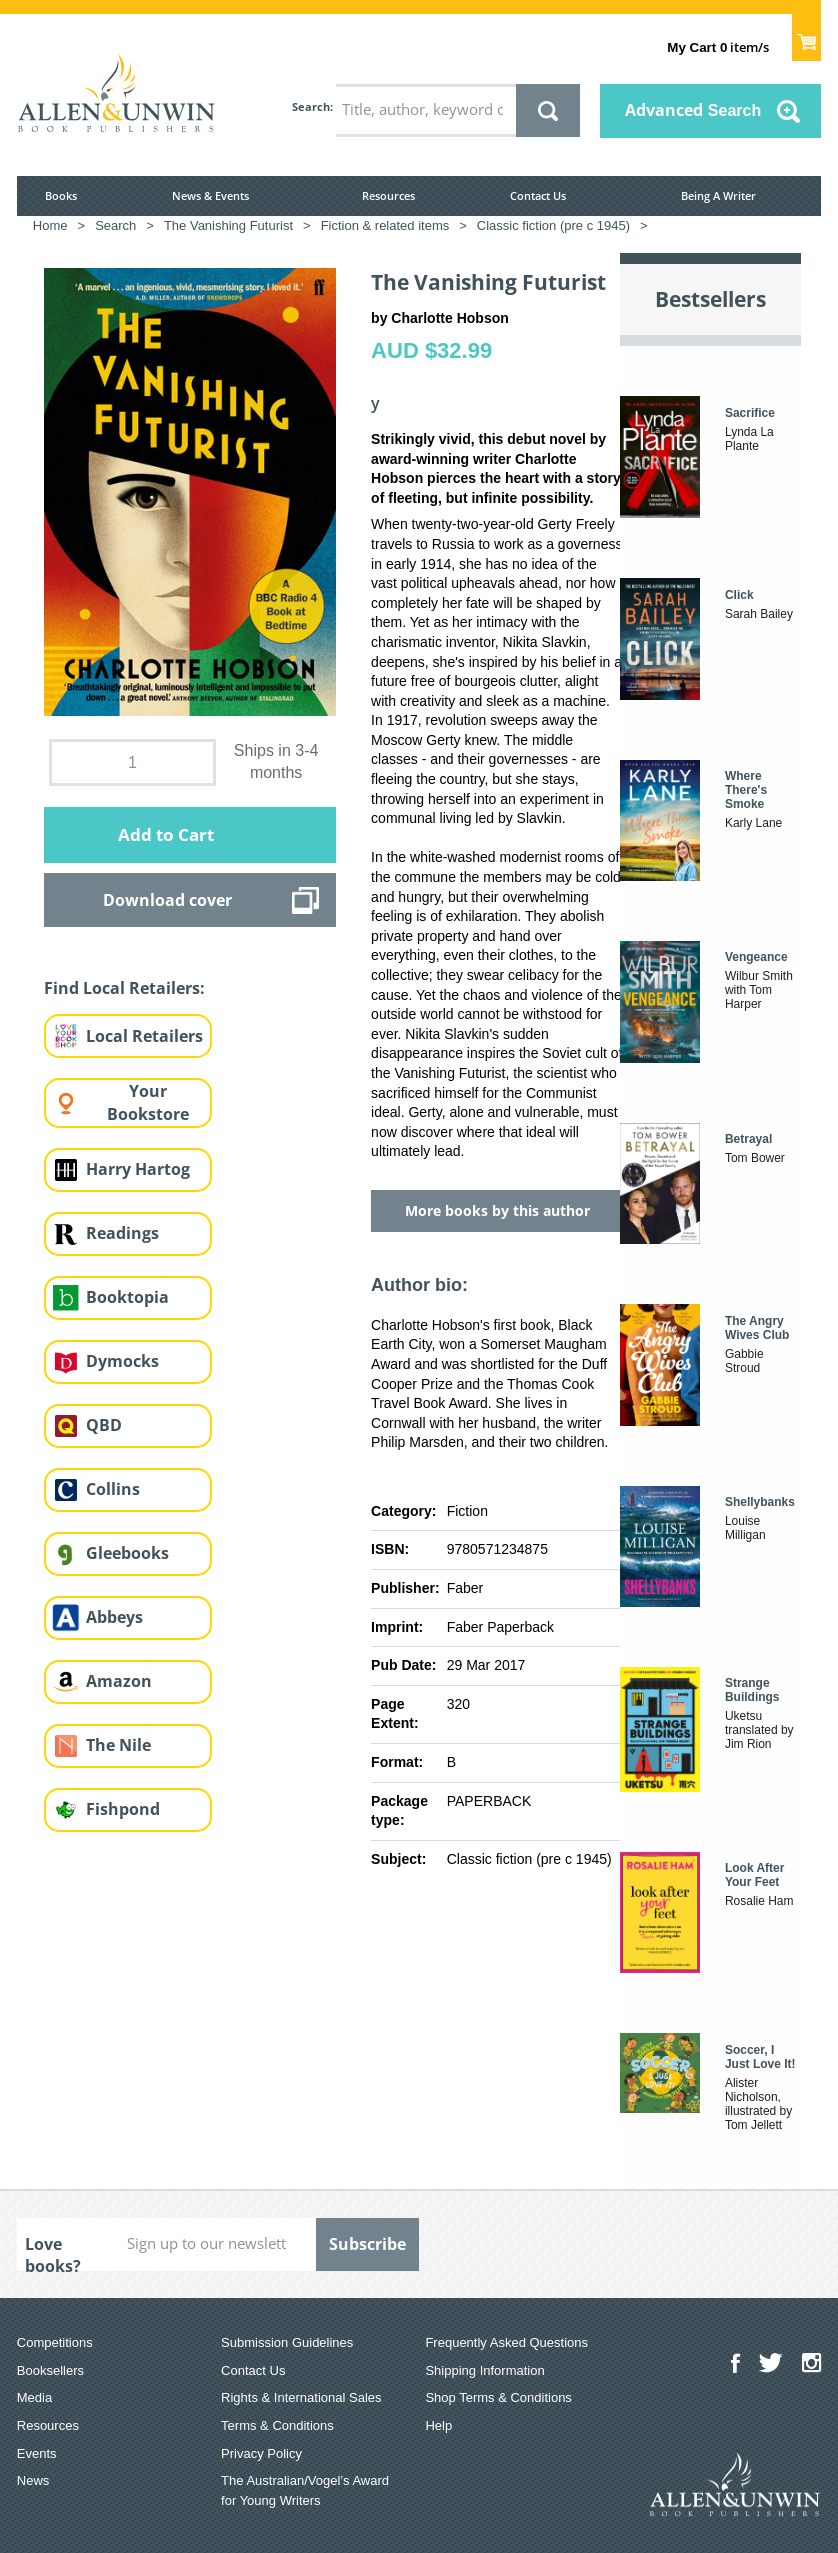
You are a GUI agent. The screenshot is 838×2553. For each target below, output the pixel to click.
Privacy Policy (261, 2453)
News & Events (210, 195)
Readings (122, 1233)
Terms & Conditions (277, 2425)
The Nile (118, 1745)
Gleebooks (127, 1553)
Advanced (693, 110)
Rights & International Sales (301, 2397)
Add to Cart (166, 834)
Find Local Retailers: (124, 988)
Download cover (167, 900)
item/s (718, 47)
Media (34, 2397)
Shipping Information (484, 2370)
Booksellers (50, 2370)
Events (37, 2453)
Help (438, 2425)
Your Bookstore (148, 1102)
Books (61, 195)
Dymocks (122, 1361)
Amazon (119, 1681)
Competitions (55, 2342)
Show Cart (806, 36)
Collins (113, 1489)
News (33, 2480)
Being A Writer (718, 195)
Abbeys (114, 1617)
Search (311, 106)
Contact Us (538, 195)
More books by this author (497, 1210)
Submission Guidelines (287, 2342)
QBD (104, 1425)
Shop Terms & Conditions (498, 2397)
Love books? (53, 2252)
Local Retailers (144, 1036)
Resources (388, 195)
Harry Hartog (138, 1169)
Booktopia (127, 1297)
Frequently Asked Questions (506, 2342)
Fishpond (123, 1809)
